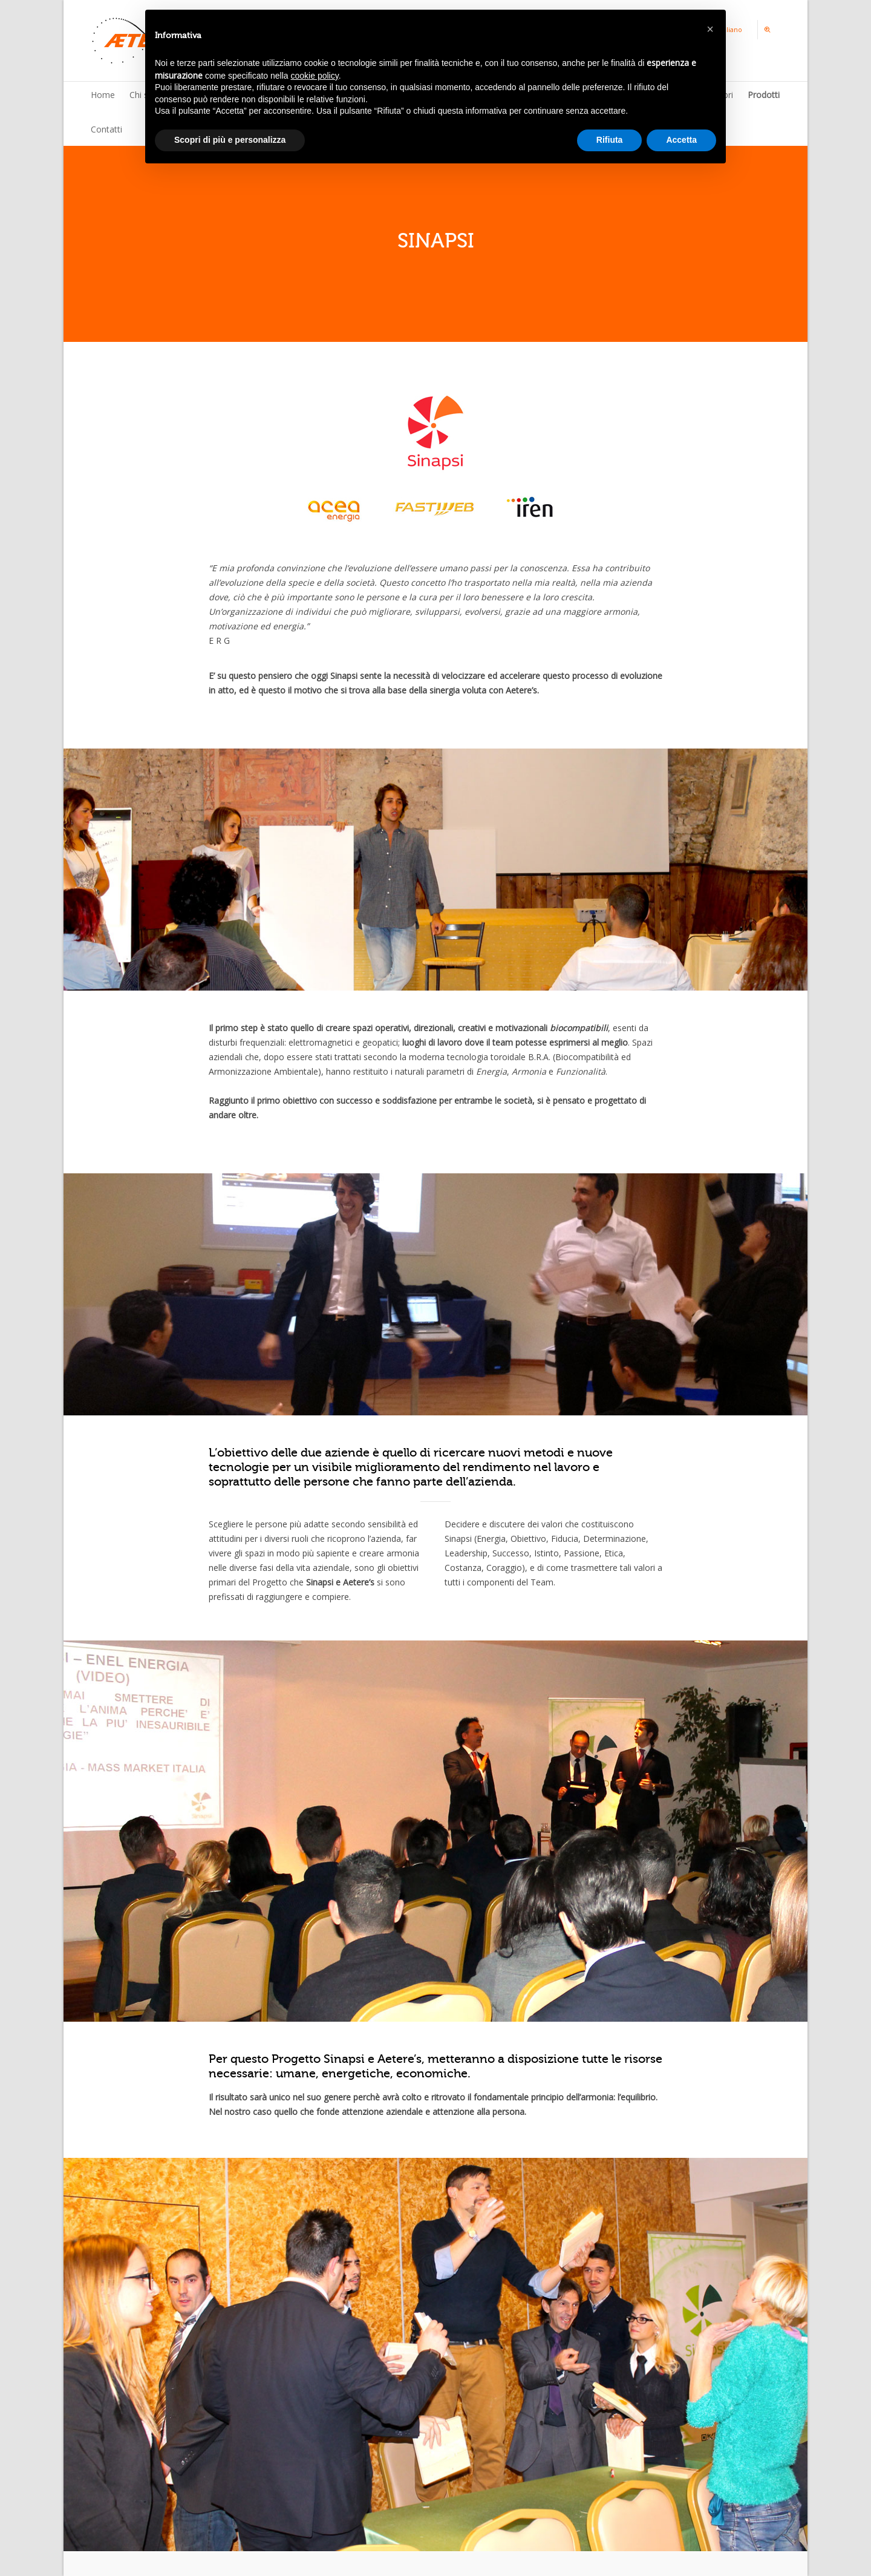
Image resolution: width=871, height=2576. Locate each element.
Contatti (106, 129)
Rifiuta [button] (609, 140)
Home (103, 94)
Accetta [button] (681, 140)
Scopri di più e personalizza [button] (229, 140)
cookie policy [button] (315, 75)
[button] (710, 29)
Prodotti (764, 94)
